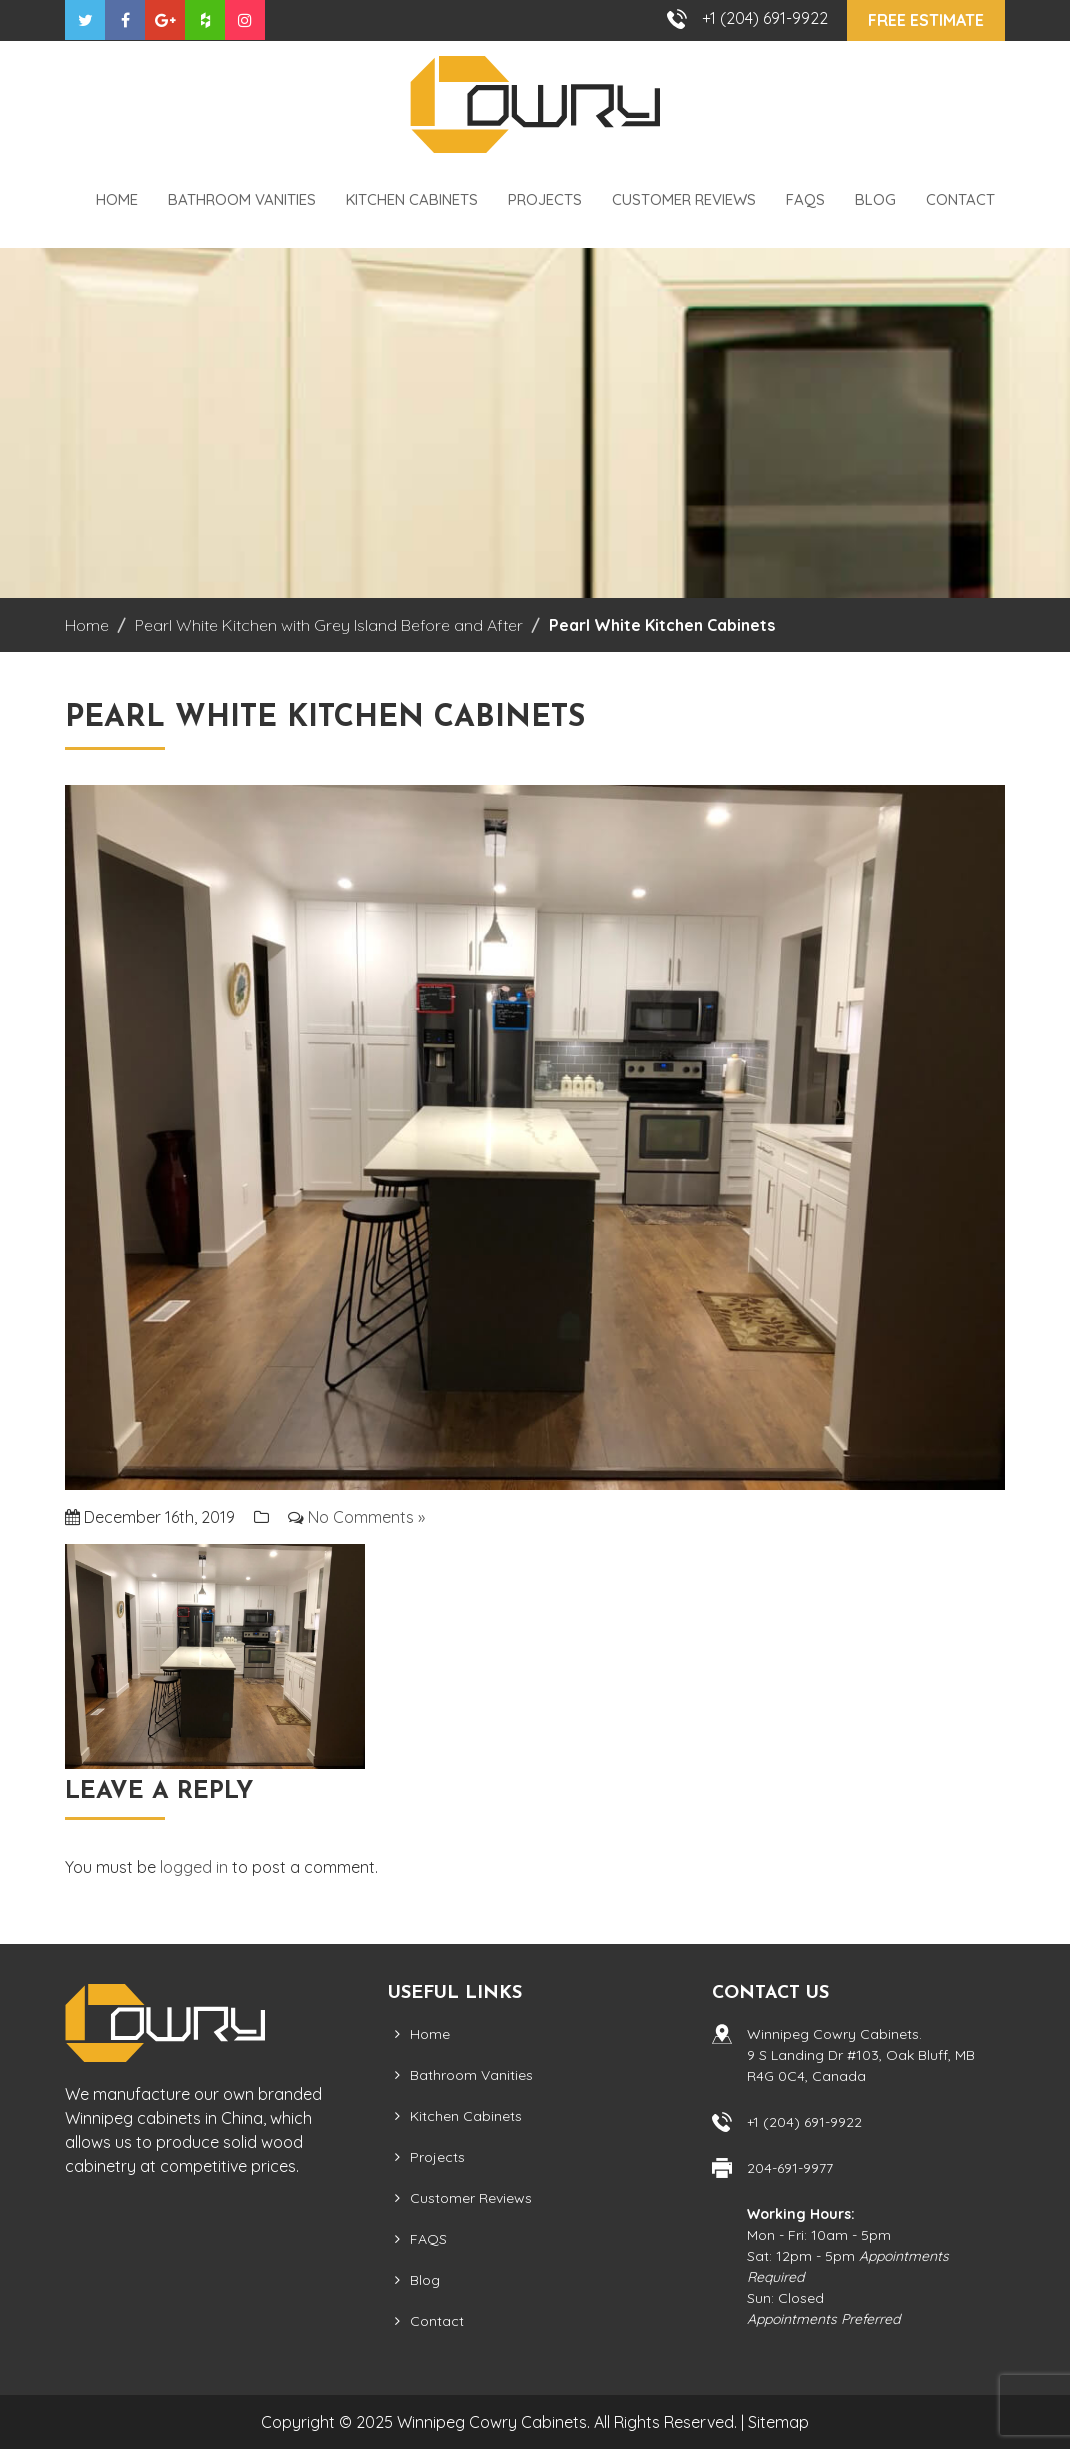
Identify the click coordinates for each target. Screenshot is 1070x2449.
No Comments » (366, 1517)
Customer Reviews (684, 199)
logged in (194, 1867)
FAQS (805, 199)
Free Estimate (926, 20)
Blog (875, 199)
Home (117, 199)
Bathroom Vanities (242, 199)
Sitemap (778, 2422)
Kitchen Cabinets (412, 199)
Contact (960, 199)
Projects (545, 199)
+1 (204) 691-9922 (765, 18)
